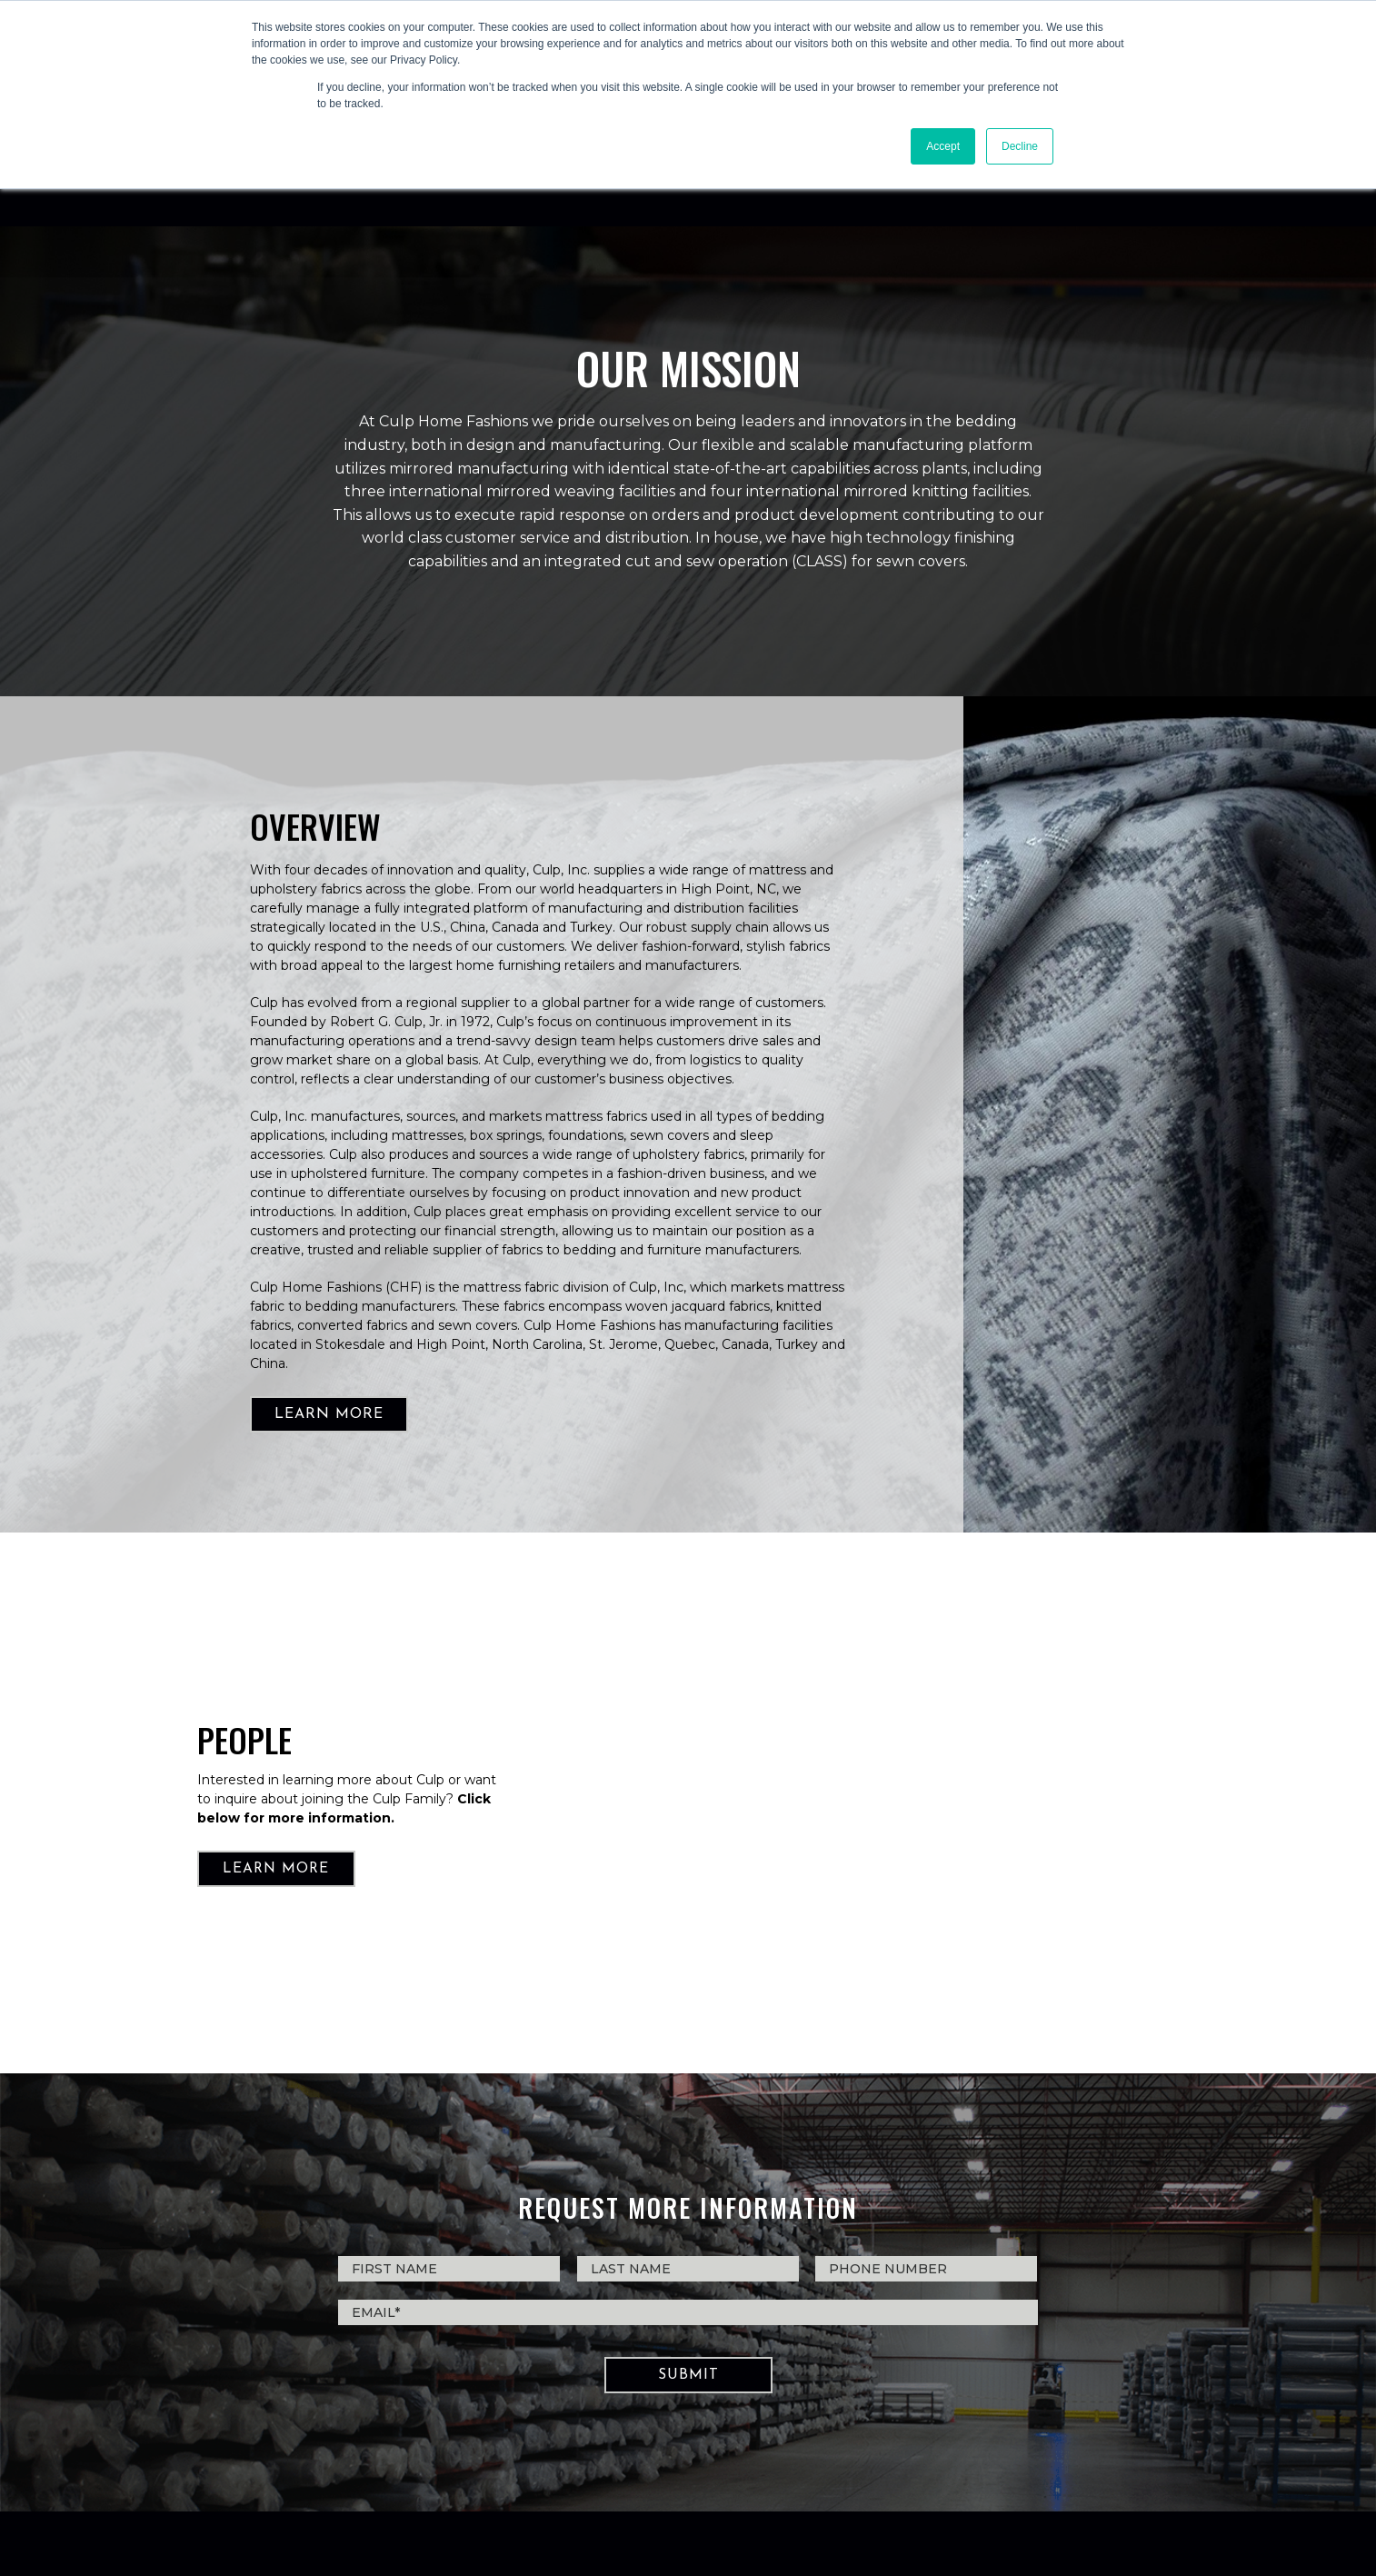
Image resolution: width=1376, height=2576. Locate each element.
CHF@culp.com (735, 2411)
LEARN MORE (329, 1285)
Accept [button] (943, 146)
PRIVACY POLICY (688, 2476)
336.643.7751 (631, 2411)
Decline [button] (1020, 146)
